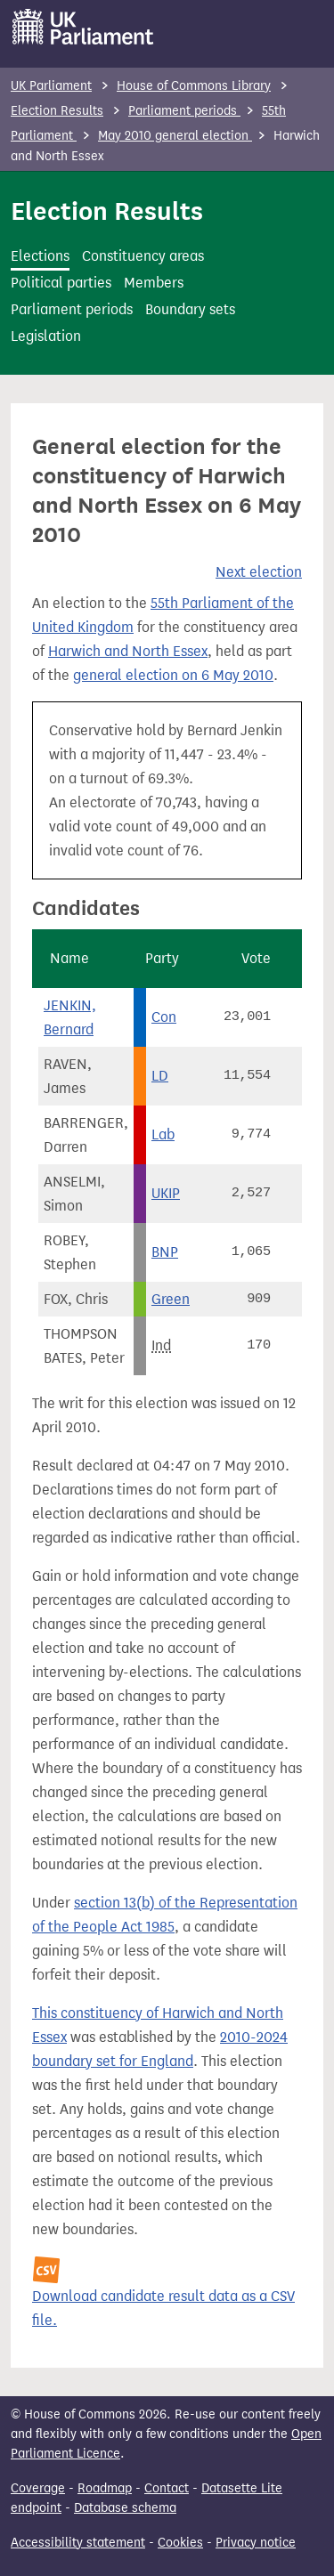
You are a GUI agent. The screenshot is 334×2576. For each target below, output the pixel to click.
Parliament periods (184, 110)
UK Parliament (51, 85)
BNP (164, 1251)
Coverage (38, 2488)
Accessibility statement (78, 2542)
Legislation (46, 336)
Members (153, 282)
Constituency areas (143, 255)
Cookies (180, 2542)
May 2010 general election (175, 135)
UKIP (165, 1193)
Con (163, 1017)
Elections (40, 255)
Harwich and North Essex (128, 651)
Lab (163, 1134)
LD (159, 1075)
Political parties (61, 282)
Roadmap (104, 2488)
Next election (259, 571)
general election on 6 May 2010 (173, 675)
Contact (166, 2488)
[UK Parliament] (83, 26)
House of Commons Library (194, 85)
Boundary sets (190, 309)
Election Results (57, 110)
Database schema (125, 2507)
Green (170, 1299)
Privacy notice (256, 2542)
